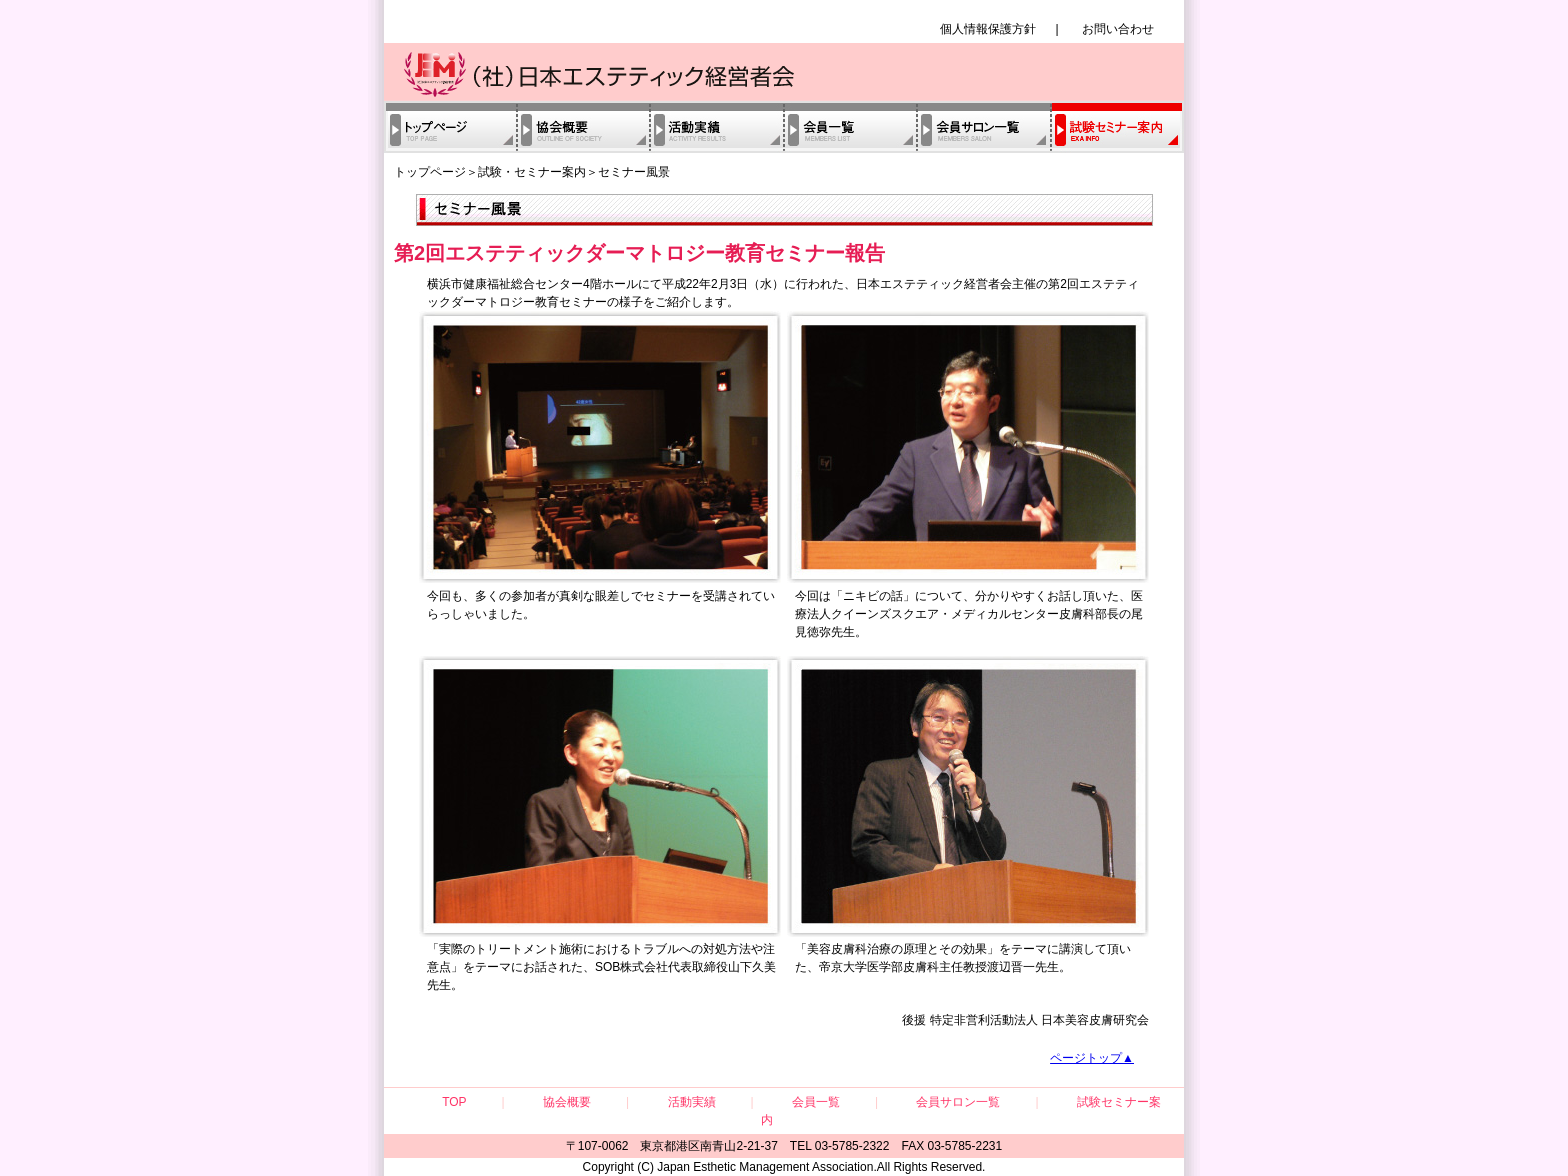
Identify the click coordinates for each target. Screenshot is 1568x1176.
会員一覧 (849, 127)
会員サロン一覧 (983, 127)
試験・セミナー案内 (1117, 127)
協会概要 (582, 127)
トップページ (450, 127)
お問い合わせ (1118, 29)
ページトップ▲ (1092, 1058)
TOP (454, 1102)
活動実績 (716, 127)
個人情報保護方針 (988, 29)
